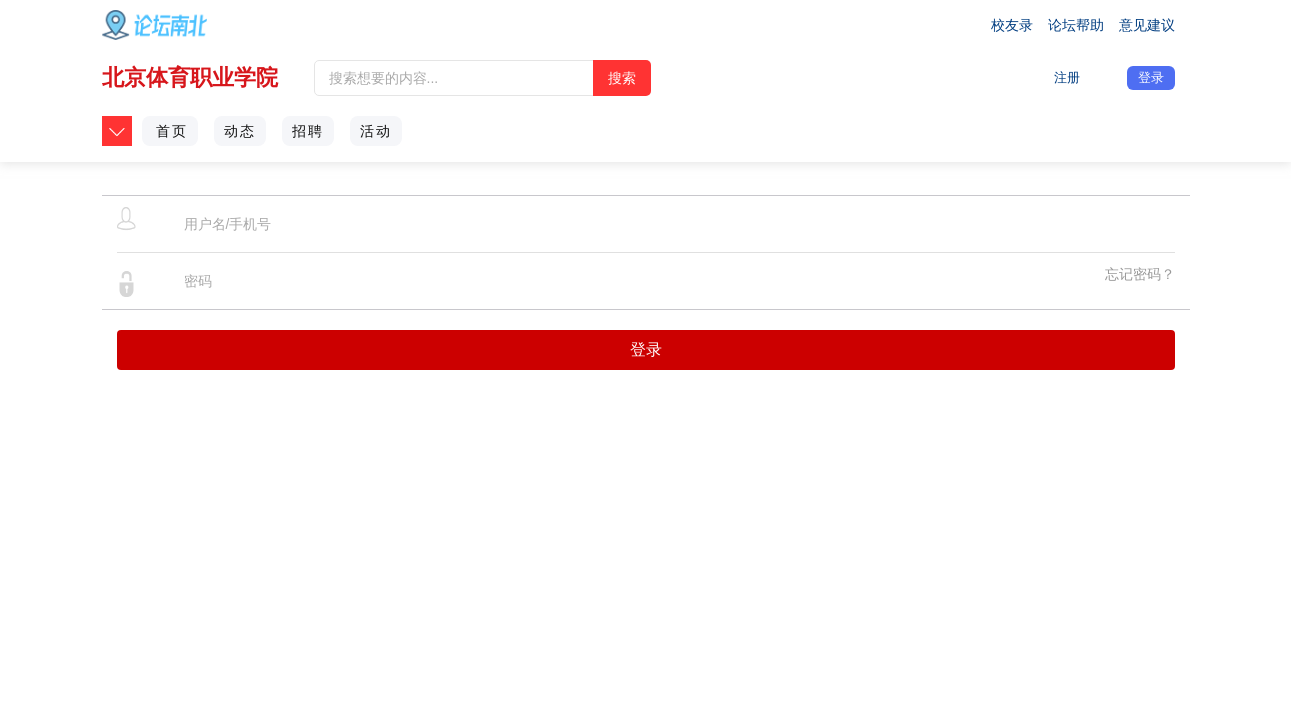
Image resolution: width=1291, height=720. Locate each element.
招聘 (308, 131)
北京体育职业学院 (190, 77)
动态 (240, 131)
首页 (172, 131)
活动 (376, 131)
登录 (1151, 77)
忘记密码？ (1140, 274)
